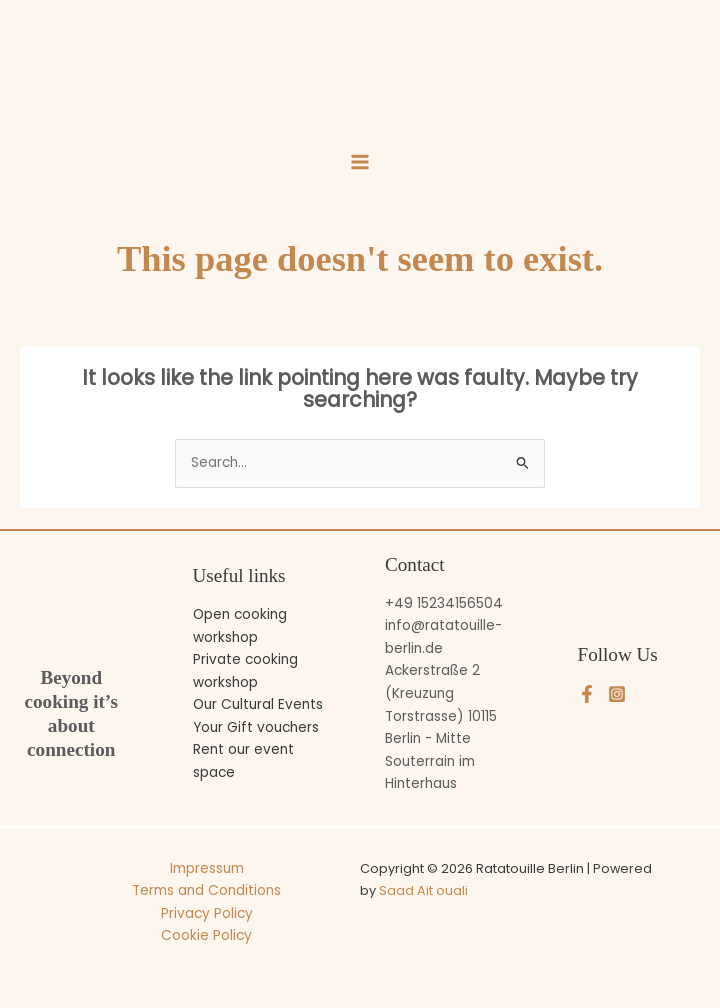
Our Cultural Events (258, 704)
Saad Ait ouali (423, 890)
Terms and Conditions (206, 890)
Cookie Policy (206, 935)
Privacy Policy (207, 913)
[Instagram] (617, 694)
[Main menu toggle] (359, 162)
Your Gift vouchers (256, 727)
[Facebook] (587, 694)
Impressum (207, 868)
